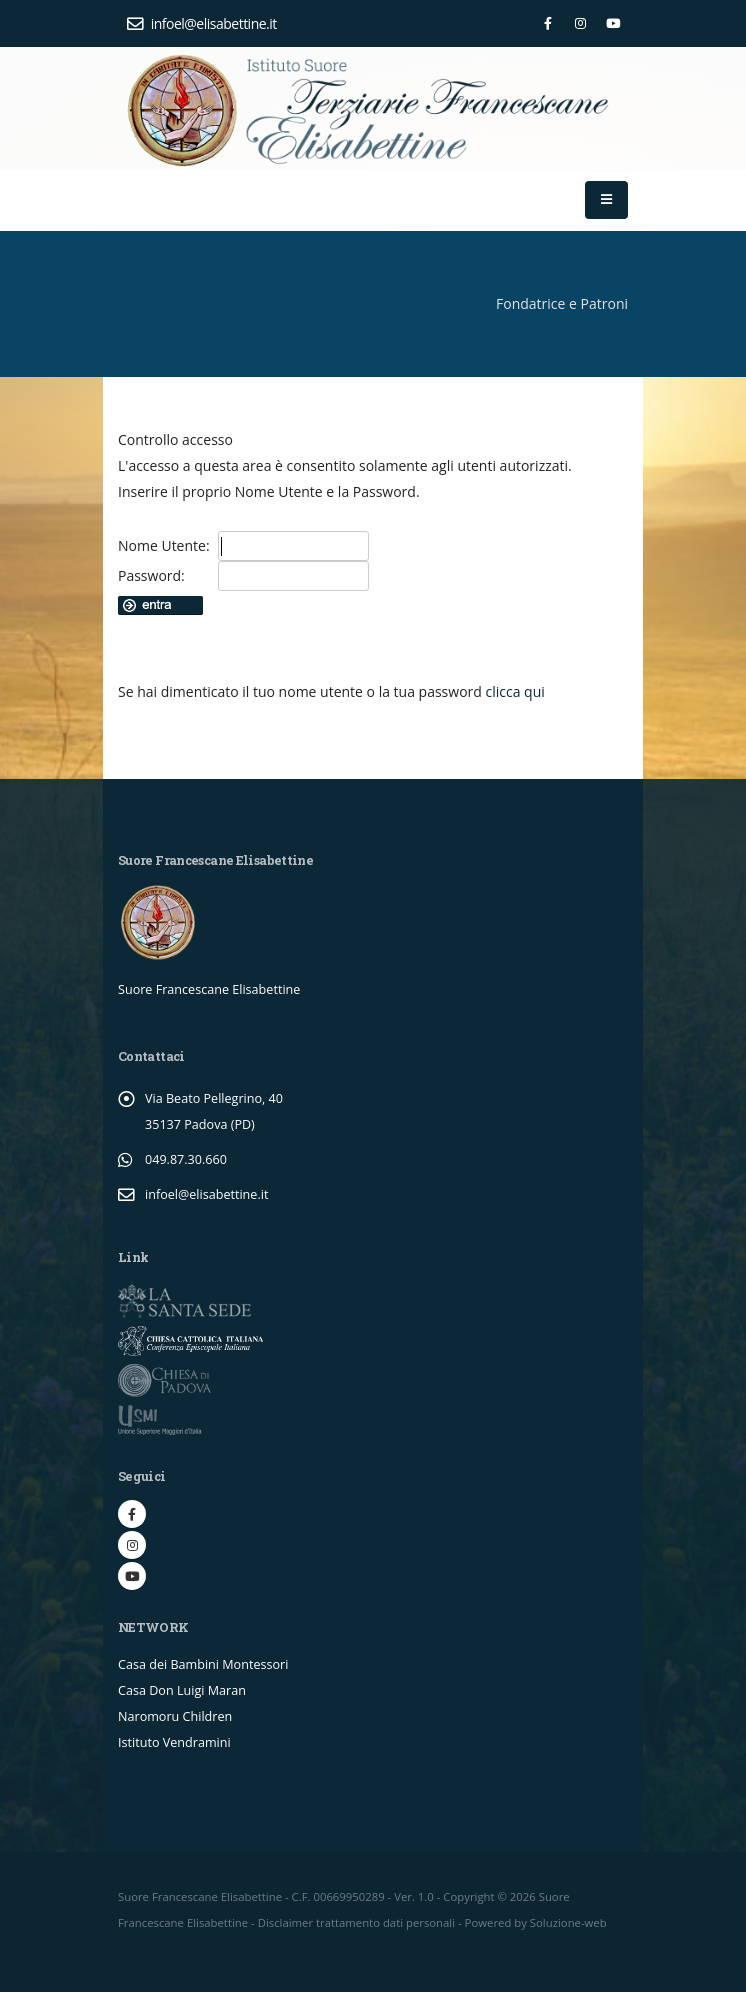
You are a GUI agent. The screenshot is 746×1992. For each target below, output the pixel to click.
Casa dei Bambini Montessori (203, 1664)
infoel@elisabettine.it (202, 23)
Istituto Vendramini (174, 1742)
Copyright (468, 1896)
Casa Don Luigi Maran (182, 1690)
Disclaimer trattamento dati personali (356, 1922)
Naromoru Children (175, 1716)
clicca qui (514, 691)
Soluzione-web (568, 1922)
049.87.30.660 (186, 1159)
